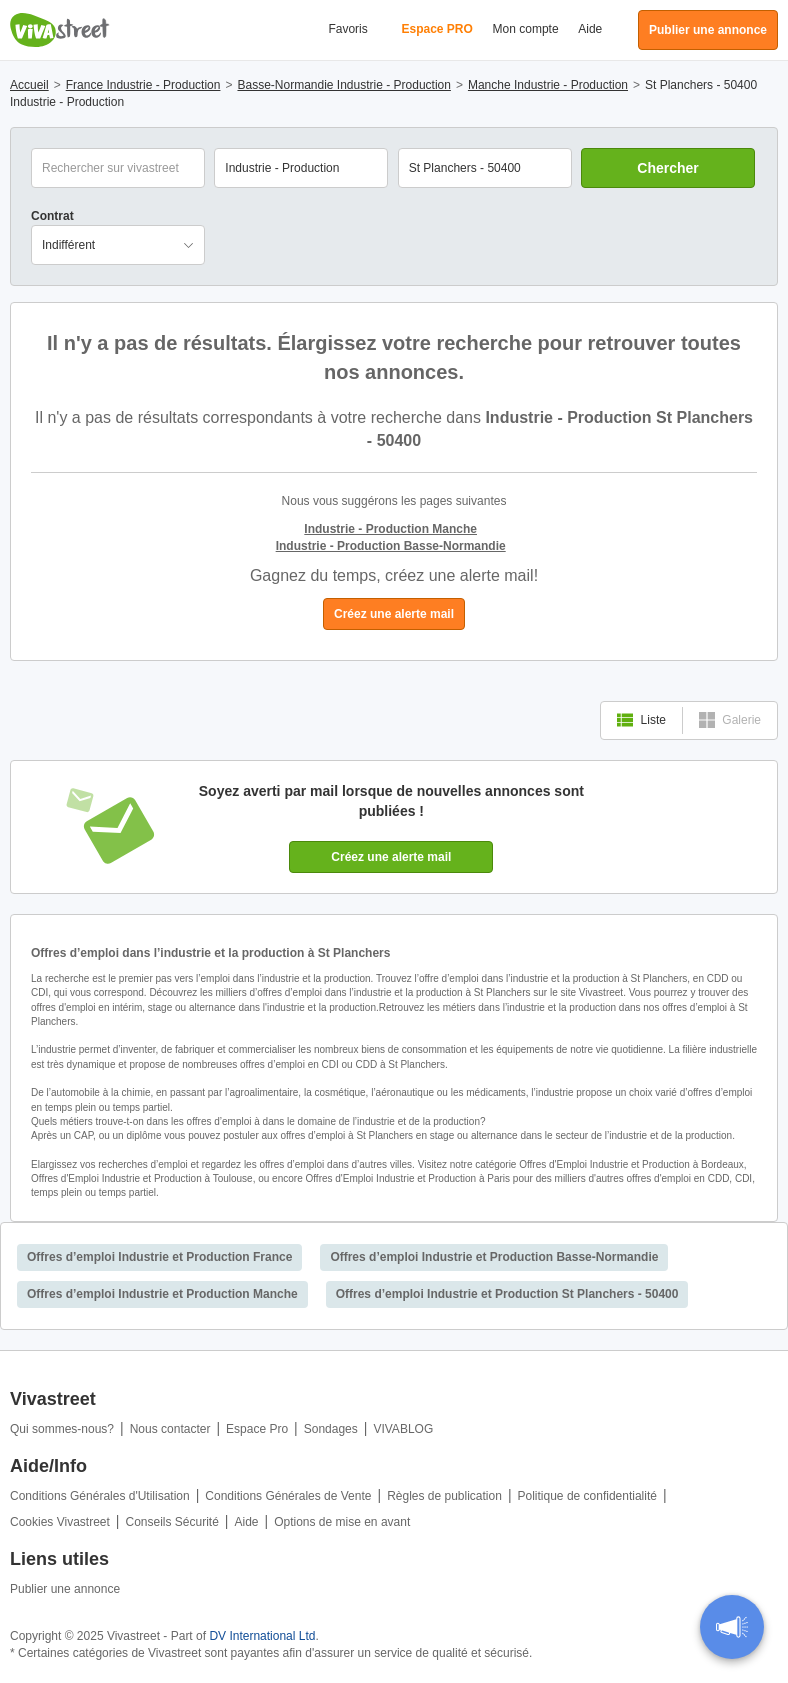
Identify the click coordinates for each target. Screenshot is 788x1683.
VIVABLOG (403, 1429)
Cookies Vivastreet (60, 1522)
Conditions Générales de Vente (288, 1496)
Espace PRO (436, 29)
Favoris (347, 29)
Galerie (730, 720)
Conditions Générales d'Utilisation (100, 1496)
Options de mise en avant (342, 1522)
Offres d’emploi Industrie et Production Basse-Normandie (494, 1257)
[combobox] (485, 168)
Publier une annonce (65, 1589)
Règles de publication (444, 1496)
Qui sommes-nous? (62, 1429)
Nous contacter (170, 1429)
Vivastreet (60, 30)
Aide (590, 29)
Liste (641, 720)
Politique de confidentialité (587, 1496)
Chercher (667, 168)
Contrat (52, 216)
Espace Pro (257, 1429)
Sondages (331, 1429)
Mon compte (526, 29)
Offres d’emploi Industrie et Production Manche (162, 1294)
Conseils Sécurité (171, 1522)
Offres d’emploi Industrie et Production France (159, 1257)
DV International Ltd (262, 1636)
